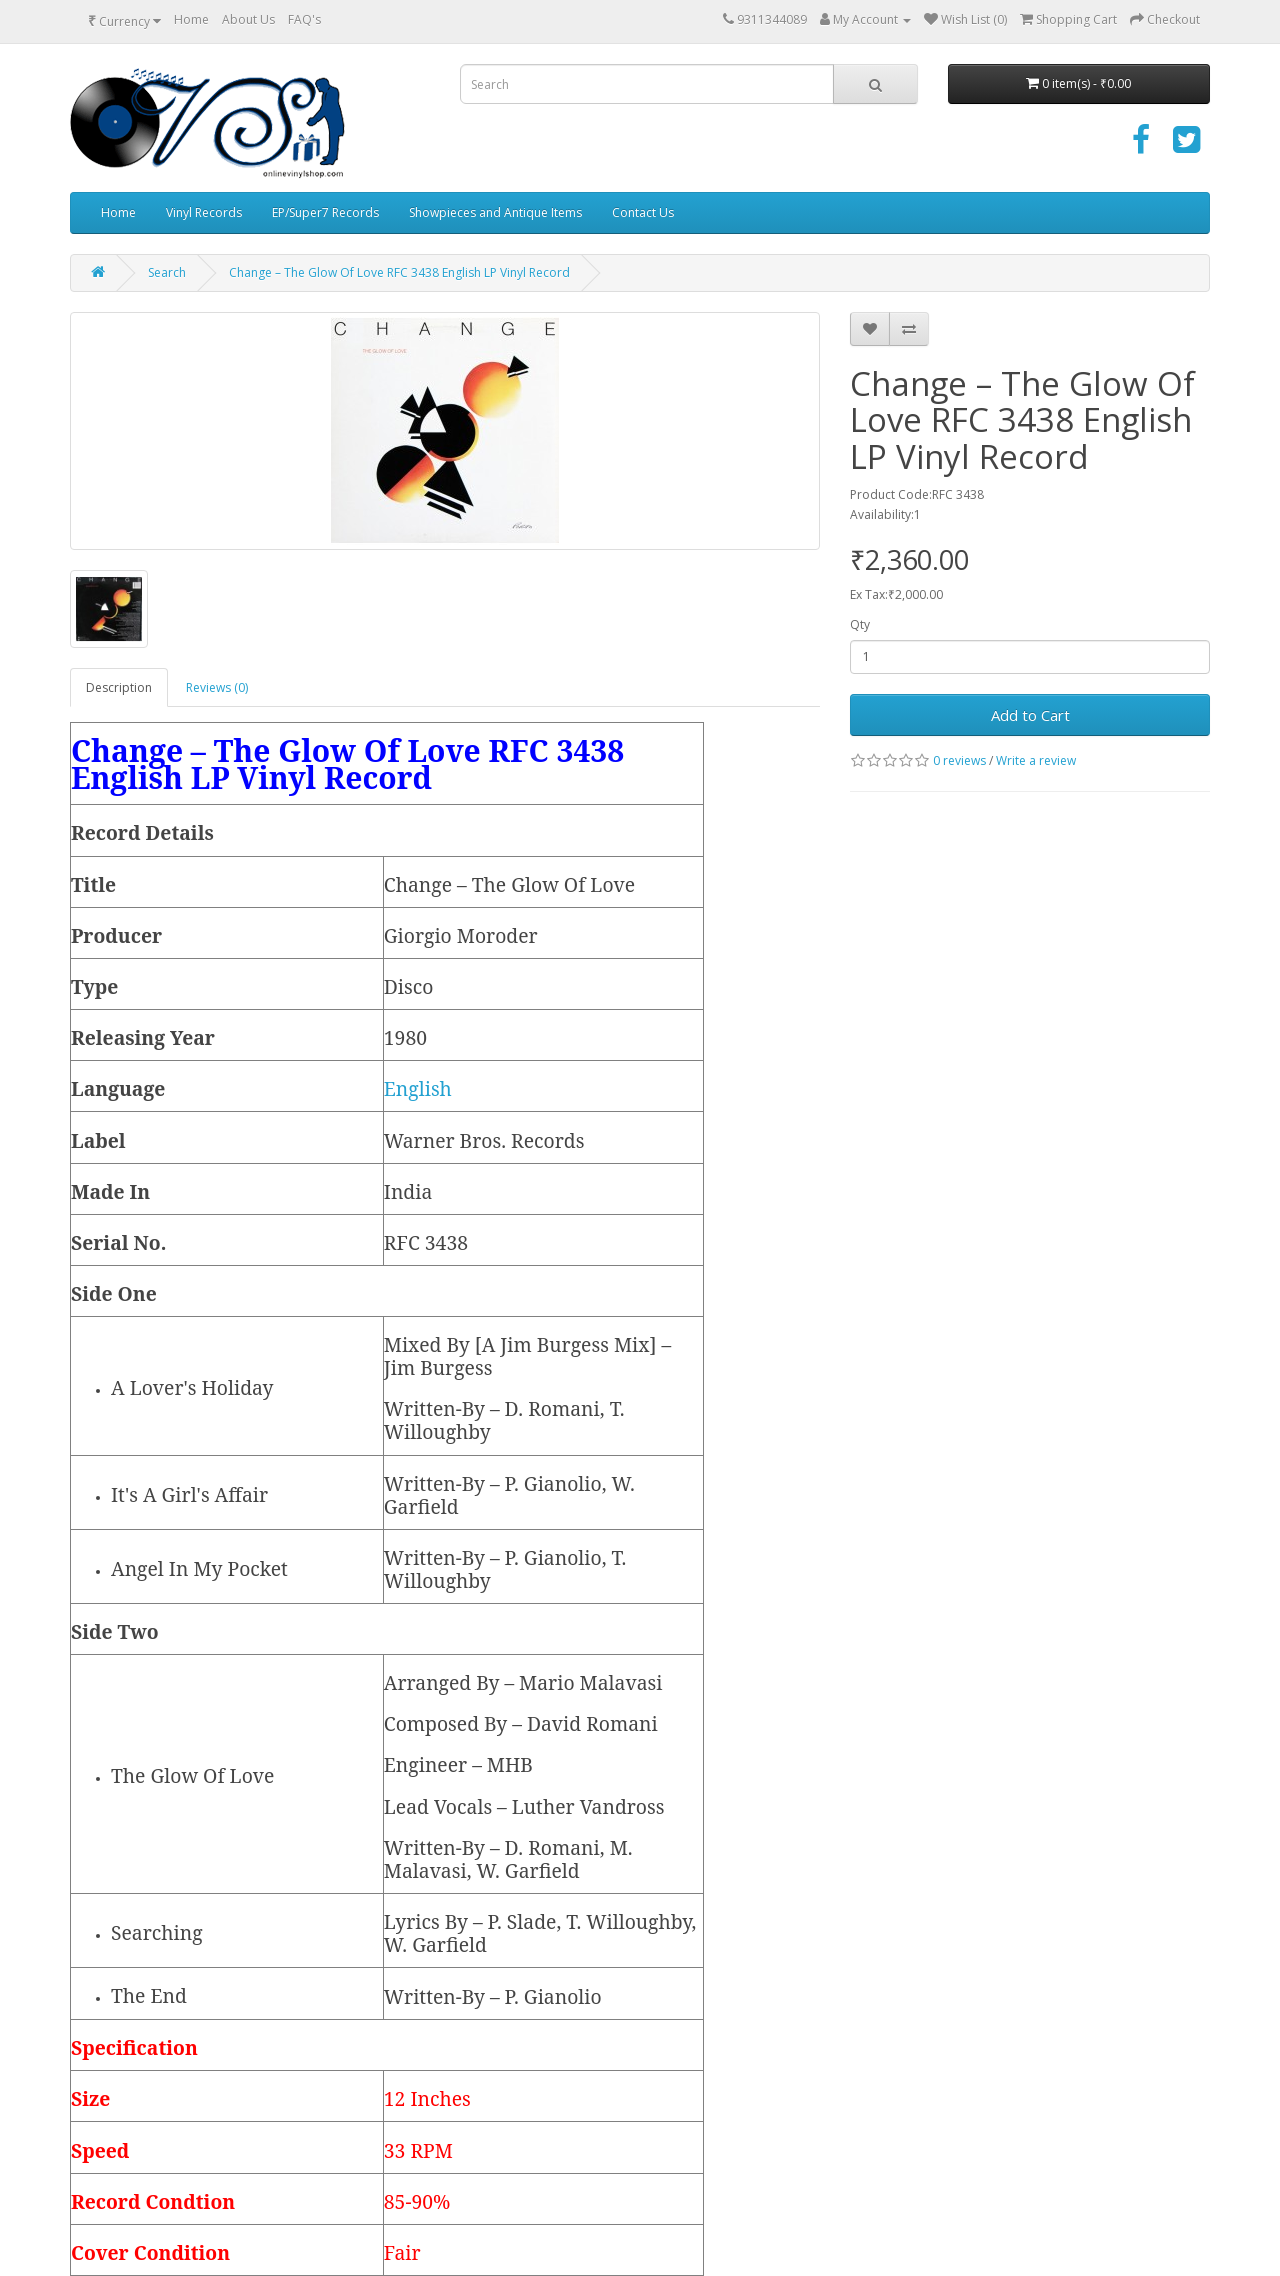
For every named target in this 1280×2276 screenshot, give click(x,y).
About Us (248, 19)
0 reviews (959, 760)
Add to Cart (1030, 715)
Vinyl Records (204, 212)
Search (167, 272)
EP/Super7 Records (325, 212)
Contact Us (643, 212)
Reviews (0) (217, 687)
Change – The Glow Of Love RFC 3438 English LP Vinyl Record (399, 272)
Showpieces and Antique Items (495, 212)
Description (119, 687)
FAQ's (304, 19)
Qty (860, 624)
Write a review (1036, 760)
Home (191, 19)
